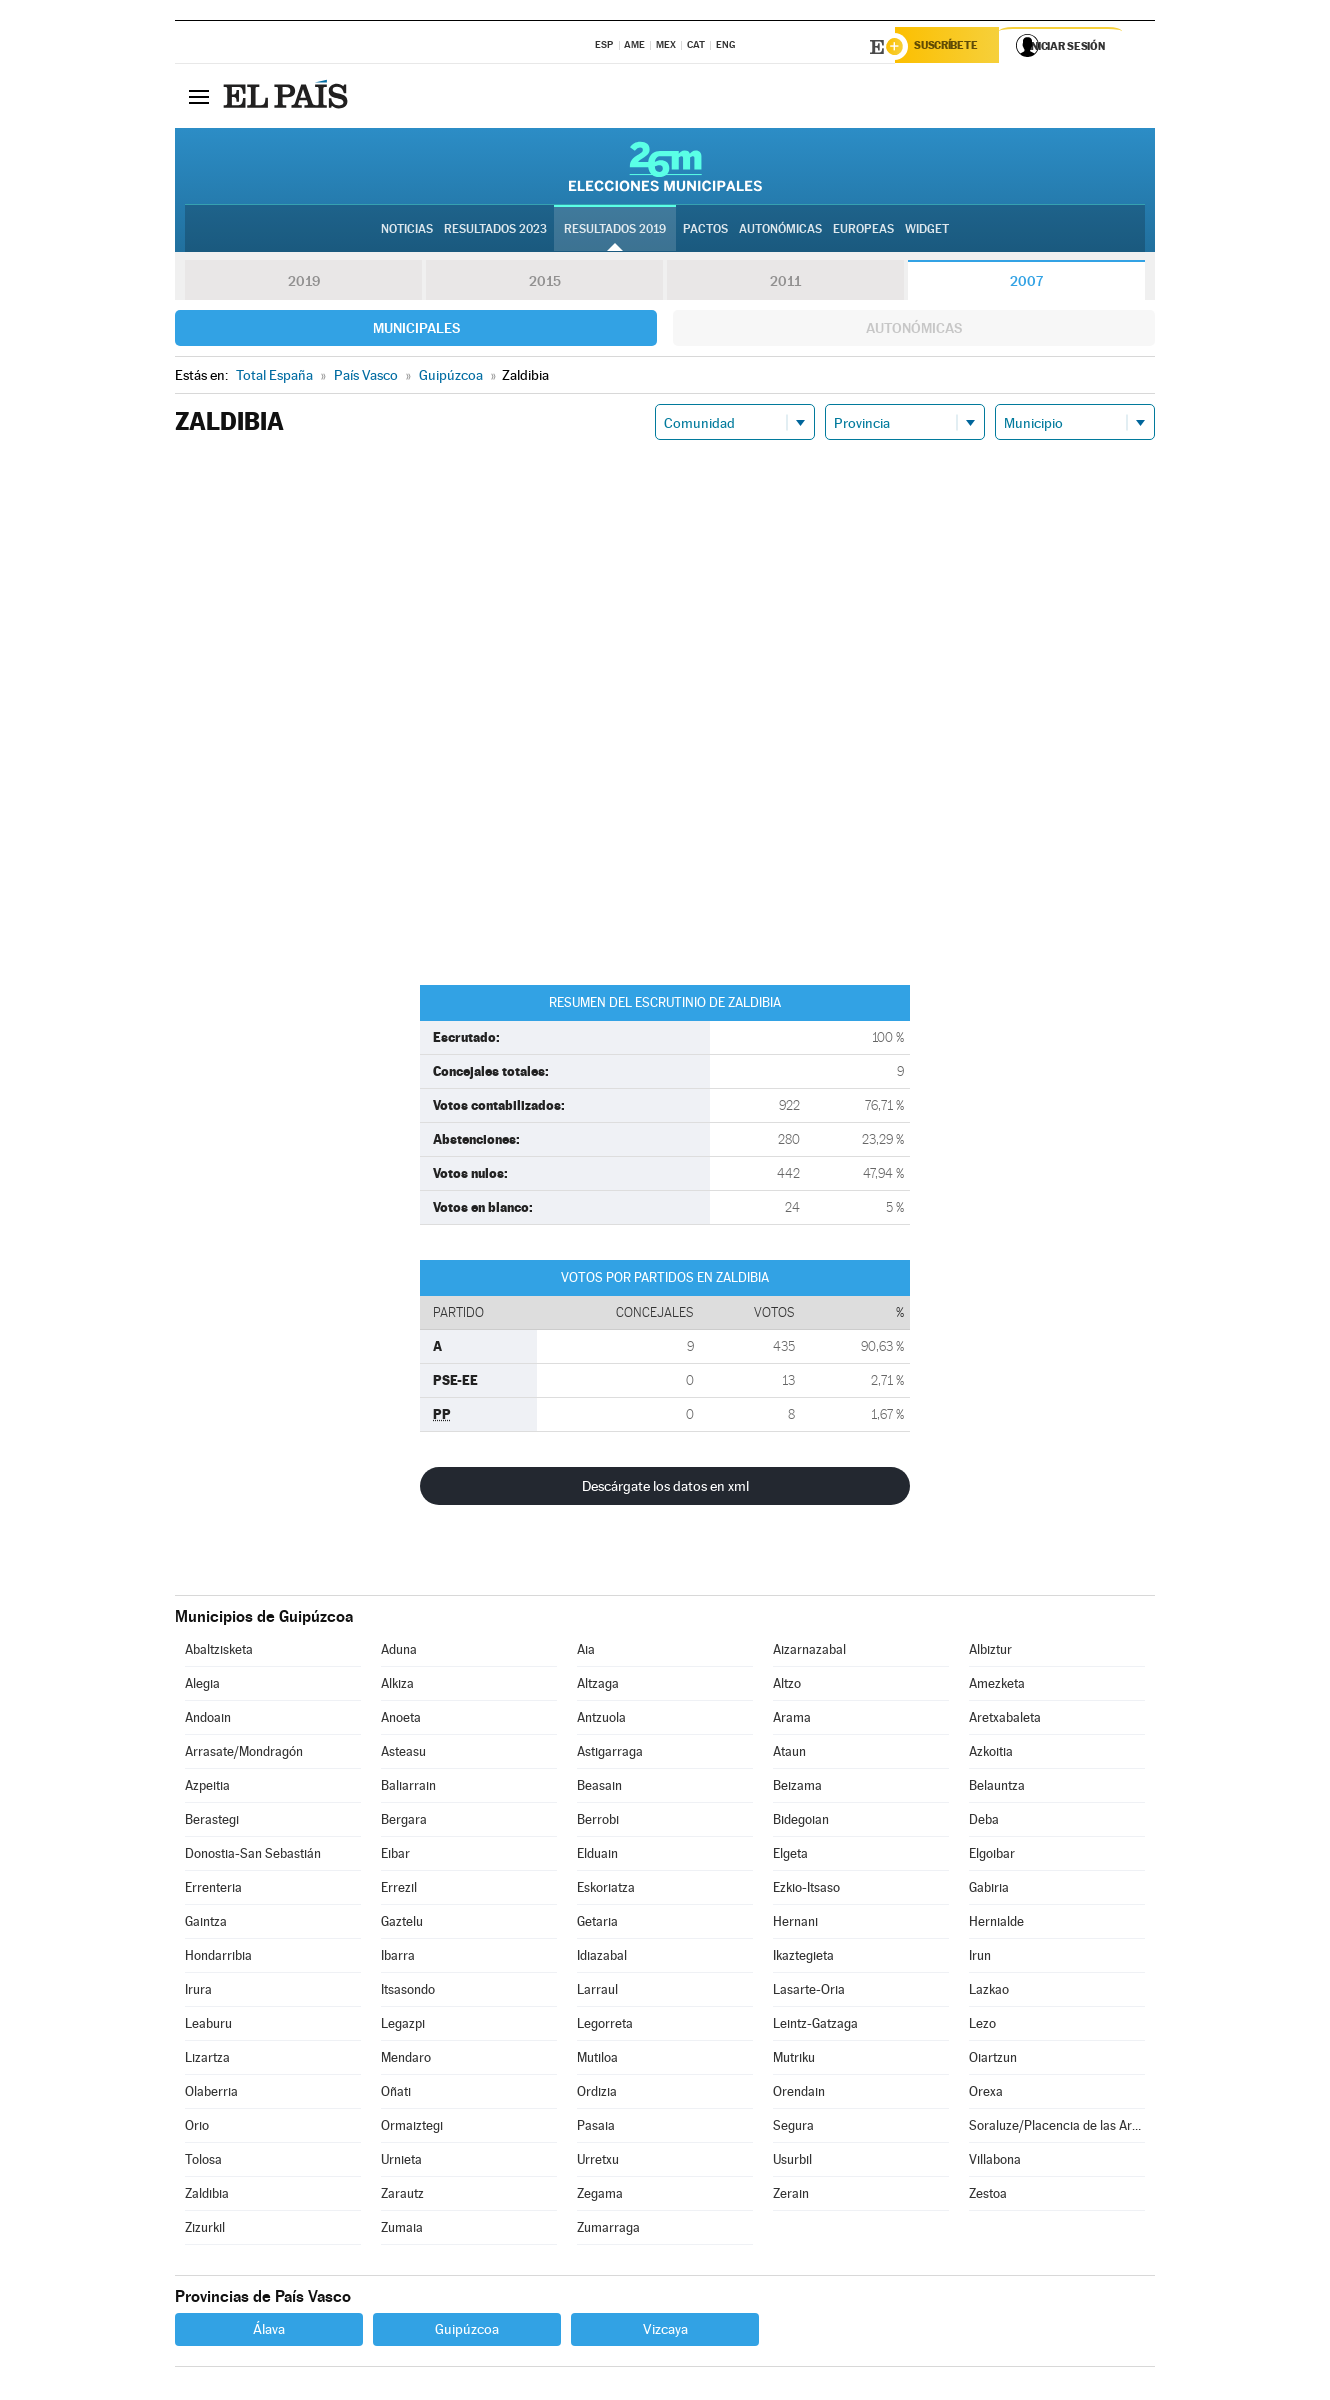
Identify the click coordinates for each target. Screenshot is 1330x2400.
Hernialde (996, 1924)
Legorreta (605, 2026)
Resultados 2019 (615, 231)
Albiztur (990, 1652)
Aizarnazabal (809, 1652)
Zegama (600, 2196)
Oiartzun (993, 2060)
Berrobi (598, 1822)
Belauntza (997, 1788)
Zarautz (402, 2196)
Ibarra (398, 1958)
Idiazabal (602, 1958)
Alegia (202, 1686)
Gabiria (989, 1890)
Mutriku (794, 2060)
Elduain (597, 1856)
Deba (984, 1822)
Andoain (208, 1720)
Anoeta (401, 1720)
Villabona (995, 2162)
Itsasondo (408, 1992)
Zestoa (988, 2196)
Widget (927, 231)
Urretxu (598, 2162)
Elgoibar (992, 1856)
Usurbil (792, 2162)
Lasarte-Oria (809, 1992)
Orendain (799, 2094)
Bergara (404, 1822)
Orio (197, 2128)
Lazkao (989, 1992)
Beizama (797, 1788)
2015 (545, 284)
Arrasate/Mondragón (244, 1754)
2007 (1026, 284)
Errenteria (213, 1890)
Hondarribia (218, 1958)
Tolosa (203, 2162)
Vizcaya (665, 2332)
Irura (198, 1992)
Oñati (396, 2094)
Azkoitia (991, 1754)
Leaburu (208, 2026)
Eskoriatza (606, 1890)
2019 (304, 284)
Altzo (787, 1686)
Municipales (416, 331)
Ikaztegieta (803, 1958)
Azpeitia (207, 1788)
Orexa (986, 2094)
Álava (269, 2332)
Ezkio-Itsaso (806, 1890)
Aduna (399, 1652)
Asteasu (403, 1754)
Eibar (395, 1856)
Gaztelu (402, 1924)
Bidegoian (801, 1822)
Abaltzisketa (219, 1652)
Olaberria (211, 2094)
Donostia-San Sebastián (253, 1856)
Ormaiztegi (412, 2128)
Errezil (399, 1890)
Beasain (599, 1788)
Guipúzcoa (467, 2332)
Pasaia (596, 2128)
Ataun (789, 1754)
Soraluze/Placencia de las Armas (1057, 2128)
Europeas (863, 231)
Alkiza (397, 1686)
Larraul (597, 1992)
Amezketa (997, 1686)
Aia (586, 1652)
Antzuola (601, 1720)
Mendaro (406, 2060)
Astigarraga (610, 1754)
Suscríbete (951, 47)
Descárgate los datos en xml (665, 1489)
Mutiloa (597, 2060)
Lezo (982, 2026)
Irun (980, 1958)
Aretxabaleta (1005, 1720)
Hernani (795, 1924)
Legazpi (403, 2026)
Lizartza (207, 2060)
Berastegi (212, 1822)
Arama (792, 1720)
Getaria (597, 1924)
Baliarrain (408, 1788)
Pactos (705, 231)
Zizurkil (205, 2230)
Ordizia (597, 2094)
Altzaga (598, 1686)
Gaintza (206, 1924)
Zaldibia (207, 2196)
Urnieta (401, 2162)
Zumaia (402, 2230)
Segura (793, 2128)
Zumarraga (608, 2230)
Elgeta (790, 1856)
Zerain (791, 2196)
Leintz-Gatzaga (815, 2026)
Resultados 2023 (495, 231)
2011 (785, 284)
